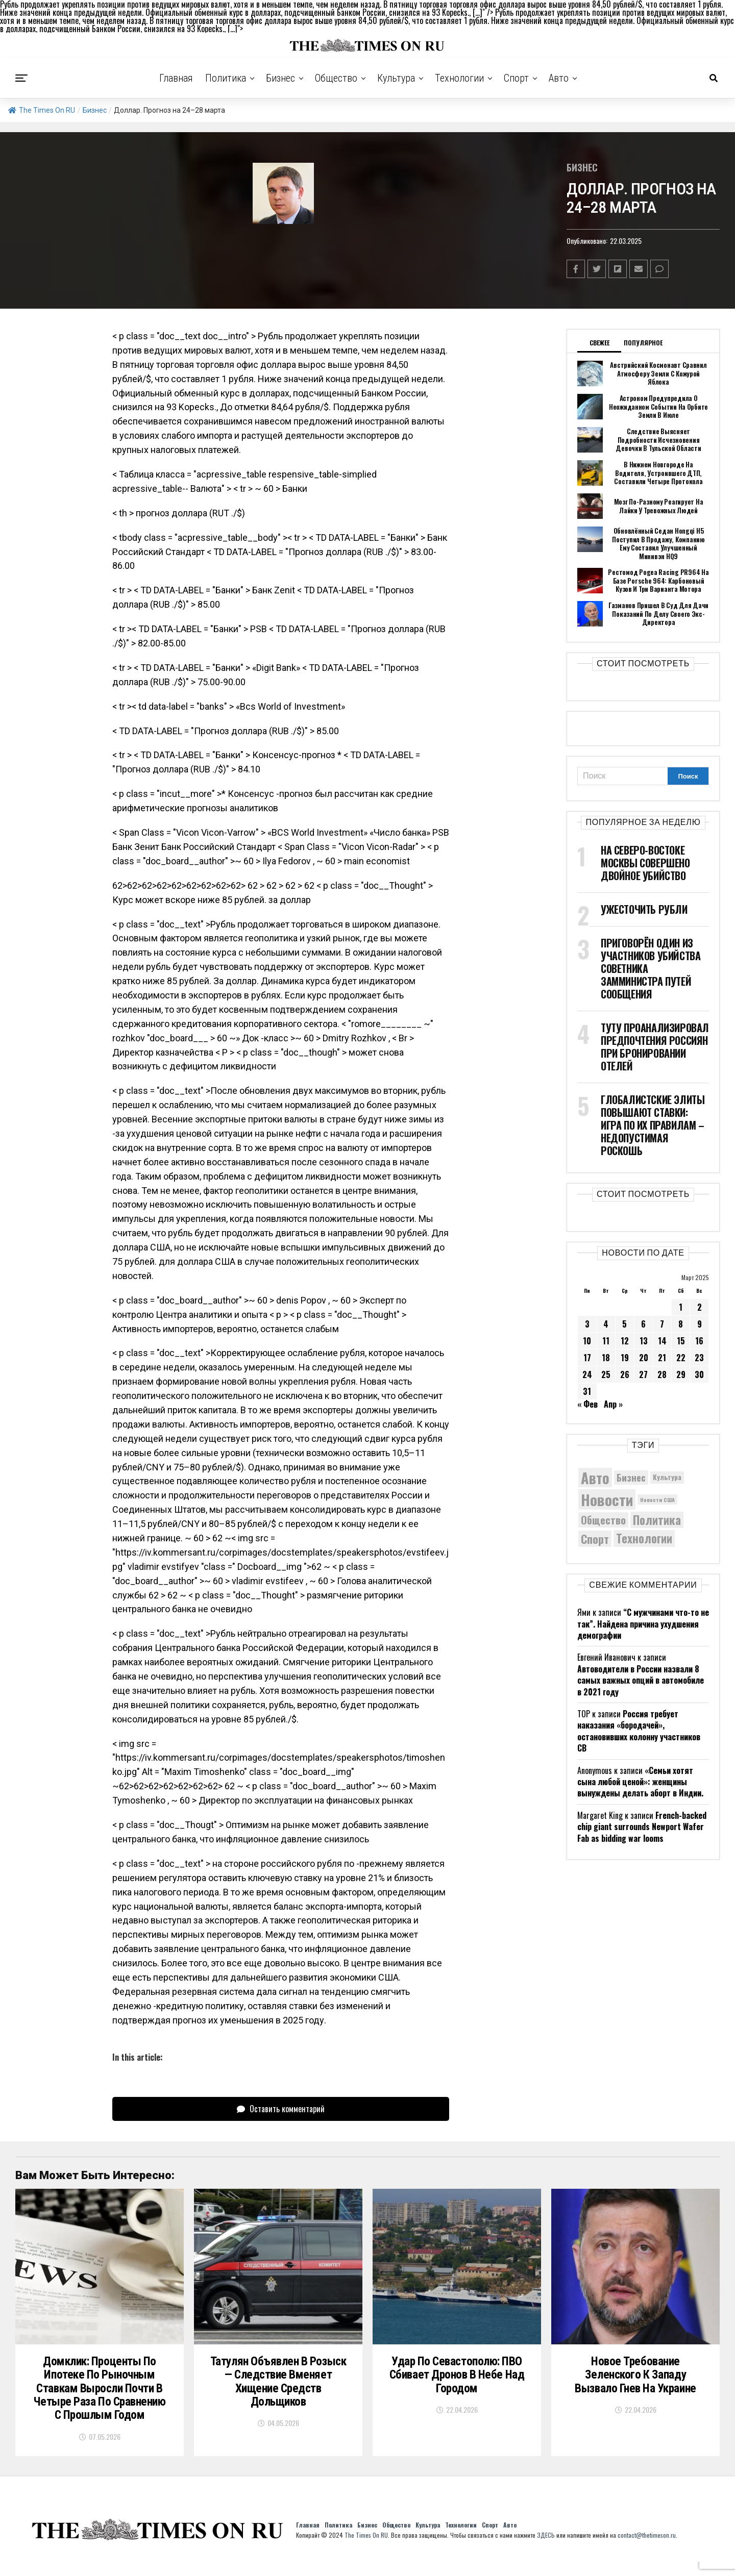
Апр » (613, 1403)
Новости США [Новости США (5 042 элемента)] (657, 1499)
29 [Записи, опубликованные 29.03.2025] (680, 1374)
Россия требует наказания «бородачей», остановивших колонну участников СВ (638, 1730)
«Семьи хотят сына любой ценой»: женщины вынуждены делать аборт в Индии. (640, 1781)
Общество (336, 78)
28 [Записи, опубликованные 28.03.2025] (662, 1374)
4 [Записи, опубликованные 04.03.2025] (605, 1323)
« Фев (587, 1403)
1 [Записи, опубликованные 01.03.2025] (680, 1306)
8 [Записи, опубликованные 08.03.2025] (680, 1323)
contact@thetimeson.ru (647, 2549)
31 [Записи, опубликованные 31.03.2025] (587, 1391)
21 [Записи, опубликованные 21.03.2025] (662, 1357)
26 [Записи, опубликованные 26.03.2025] (624, 1374)
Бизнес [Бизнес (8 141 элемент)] (631, 1477)
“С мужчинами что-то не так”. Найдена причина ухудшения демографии (643, 1623)
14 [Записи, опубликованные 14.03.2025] (662, 1340)
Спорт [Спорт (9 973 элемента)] (595, 1538)
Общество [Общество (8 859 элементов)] (603, 1519)
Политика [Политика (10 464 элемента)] (657, 1519)
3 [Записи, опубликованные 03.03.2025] (587, 1323)
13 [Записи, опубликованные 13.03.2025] (644, 1340)
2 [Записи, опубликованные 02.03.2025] (699, 1306)
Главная (176, 78)
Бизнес (280, 78)
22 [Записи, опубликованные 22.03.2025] (680, 1357)
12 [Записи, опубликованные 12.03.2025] (625, 1340)
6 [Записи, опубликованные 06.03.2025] (643, 1323)
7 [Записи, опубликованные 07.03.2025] (662, 1323)
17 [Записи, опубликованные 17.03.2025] (587, 1357)
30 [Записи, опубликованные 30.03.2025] (699, 1374)
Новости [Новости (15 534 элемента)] (607, 1499)
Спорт (516, 78)
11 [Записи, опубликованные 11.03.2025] (605, 1340)
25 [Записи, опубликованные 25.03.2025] (605, 1374)
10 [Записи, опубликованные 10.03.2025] (587, 1340)
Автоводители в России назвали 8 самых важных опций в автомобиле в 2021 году (640, 1679)
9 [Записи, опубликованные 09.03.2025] (699, 1323)
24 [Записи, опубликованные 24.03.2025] (587, 1374)
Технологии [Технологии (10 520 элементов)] (644, 1538)
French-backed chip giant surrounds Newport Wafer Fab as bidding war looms (641, 1826)
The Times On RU (41, 110)
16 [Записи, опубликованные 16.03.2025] (699, 1340)
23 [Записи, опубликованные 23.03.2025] (699, 1357)
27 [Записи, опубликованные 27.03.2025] (643, 1374)
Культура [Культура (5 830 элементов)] (667, 1476)
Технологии (459, 78)
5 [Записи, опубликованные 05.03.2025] (624, 1323)
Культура (396, 78)
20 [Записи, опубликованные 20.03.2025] (643, 1357)
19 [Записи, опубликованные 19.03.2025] (625, 1357)
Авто (559, 78)
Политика (225, 78)
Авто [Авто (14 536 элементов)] (595, 1477)
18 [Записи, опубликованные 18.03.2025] (606, 1357)
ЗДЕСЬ (546, 2549)
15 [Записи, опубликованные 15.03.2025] (681, 1340)
